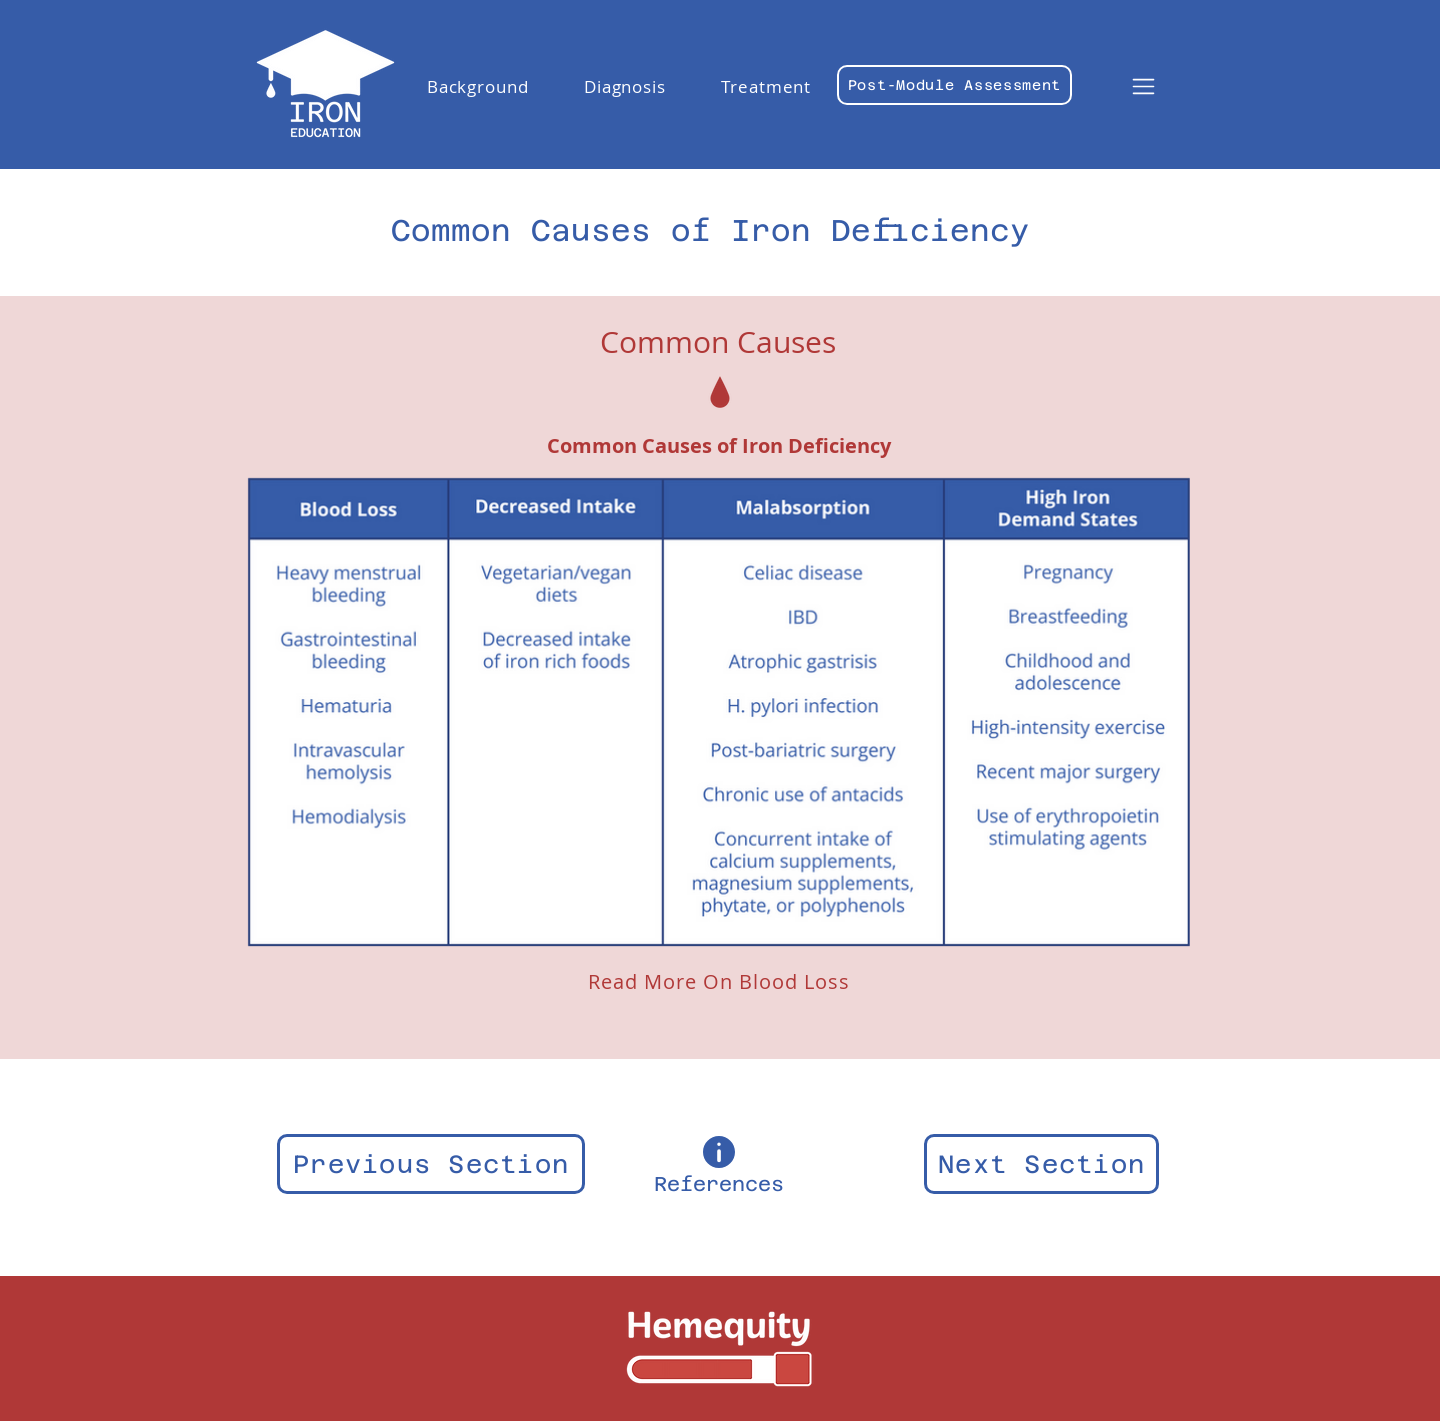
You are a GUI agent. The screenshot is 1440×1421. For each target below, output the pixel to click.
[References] (719, 1164)
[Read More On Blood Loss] (718, 981)
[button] (477, 86)
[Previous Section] (431, 1164)
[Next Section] (1041, 1164)
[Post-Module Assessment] (954, 85)
